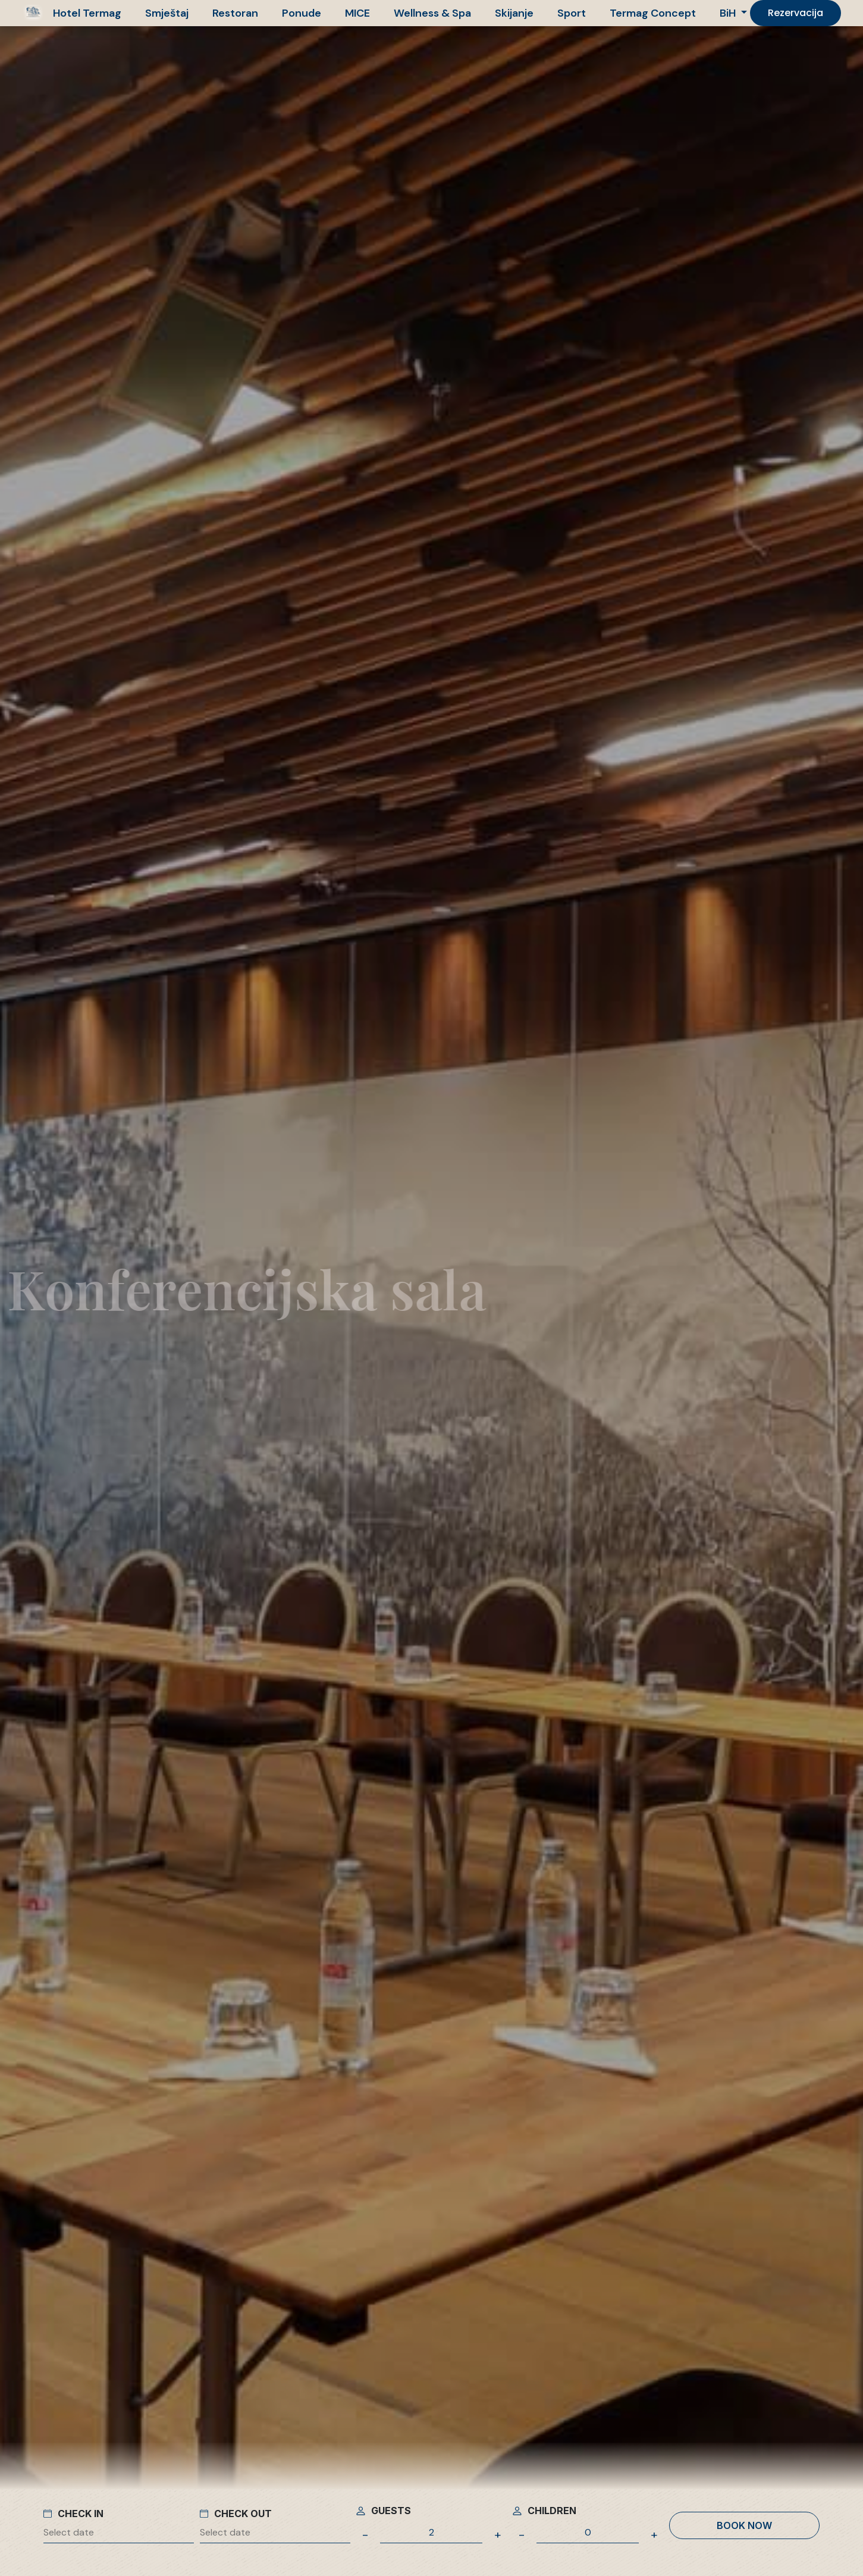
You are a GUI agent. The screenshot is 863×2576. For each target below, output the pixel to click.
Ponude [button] (301, 13)
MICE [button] (357, 13)
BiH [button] (729, 13)
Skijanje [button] (514, 13)
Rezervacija (795, 13)
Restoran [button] (235, 13)
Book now (744, 2525)
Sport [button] (571, 13)
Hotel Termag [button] (87, 13)
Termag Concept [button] (653, 13)
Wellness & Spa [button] (432, 13)
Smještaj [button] (167, 13)
